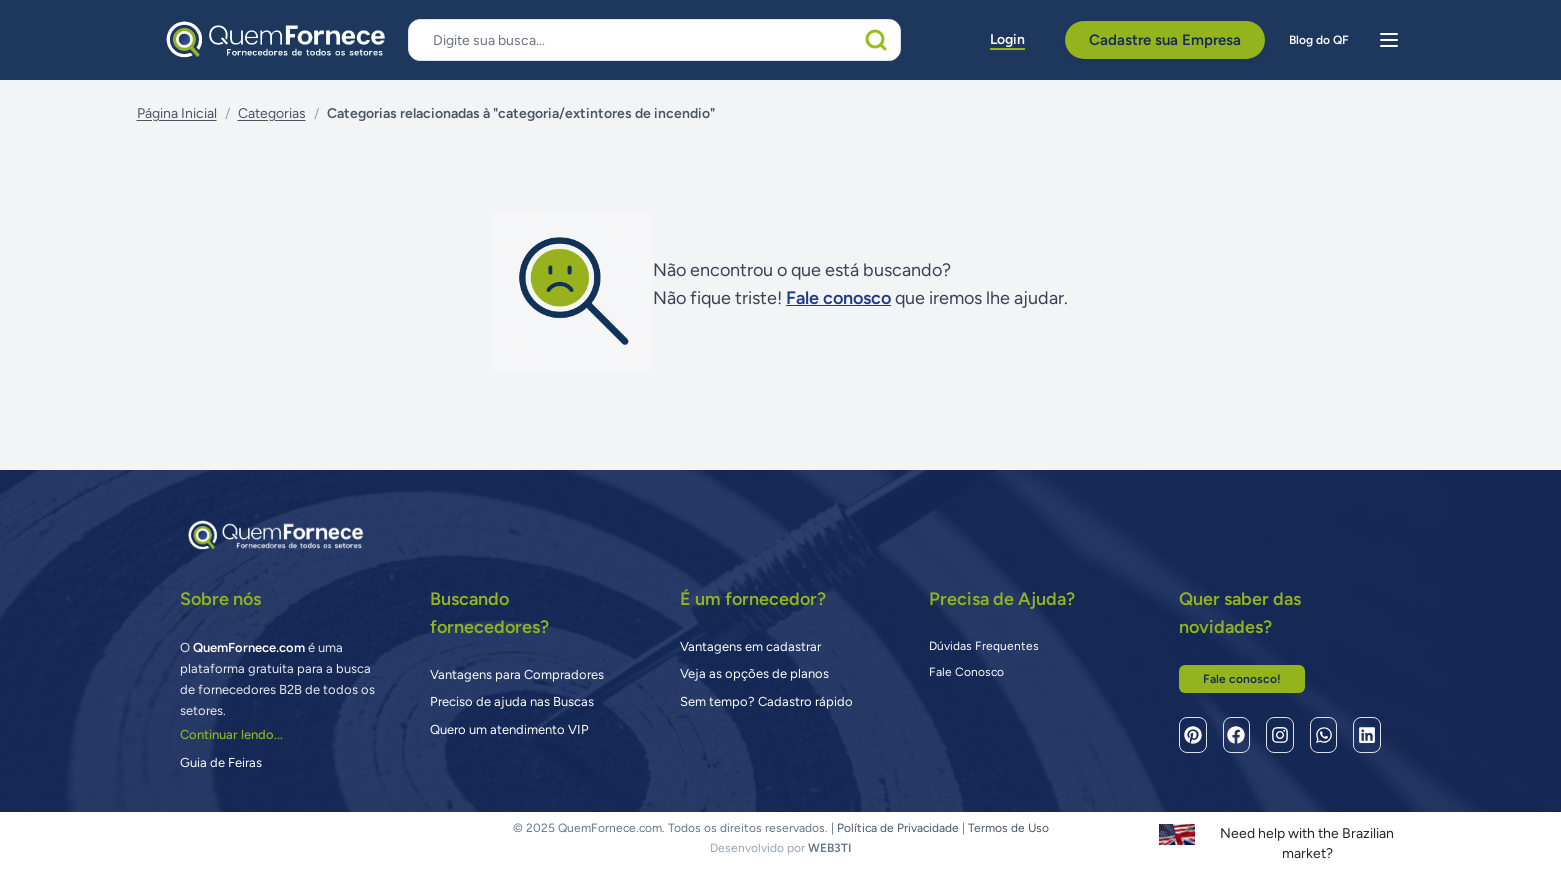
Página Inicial (177, 113)
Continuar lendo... (231, 734)
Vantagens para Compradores (517, 674)
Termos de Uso (1008, 828)
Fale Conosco (966, 672)
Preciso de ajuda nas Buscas (512, 701)
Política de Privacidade (898, 828)
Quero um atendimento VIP (509, 729)
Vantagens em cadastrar (750, 646)
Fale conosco (838, 298)
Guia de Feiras (221, 762)
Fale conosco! (1242, 679)
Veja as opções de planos (754, 673)
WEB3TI (829, 848)
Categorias (272, 113)
